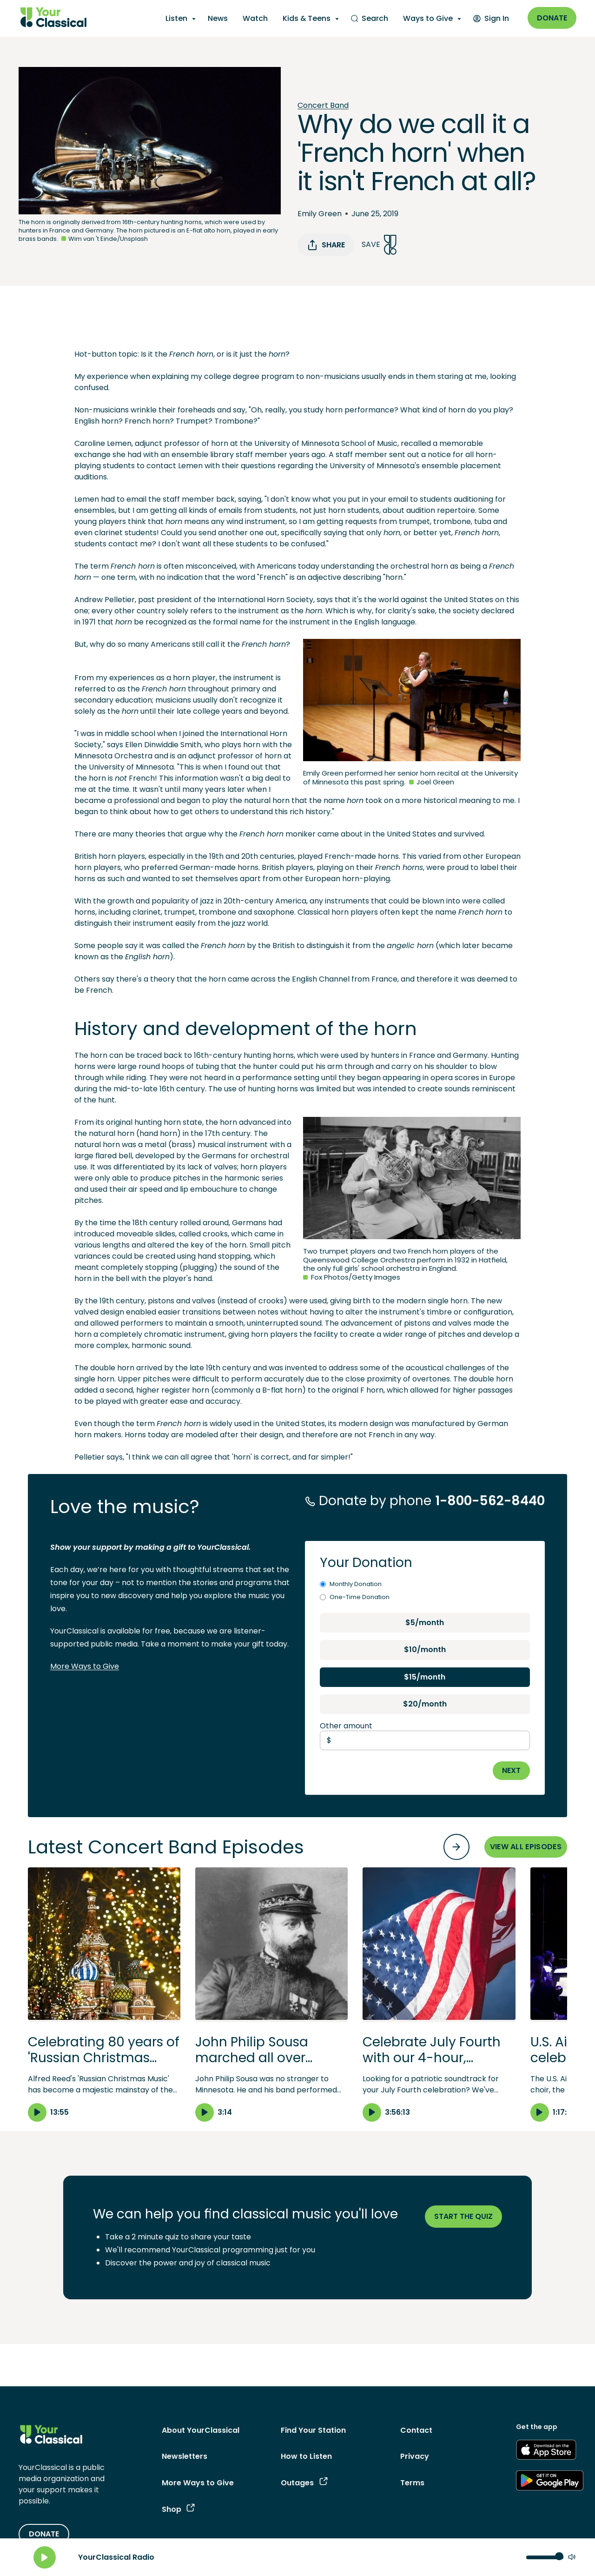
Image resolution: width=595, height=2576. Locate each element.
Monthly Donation (351, 1584)
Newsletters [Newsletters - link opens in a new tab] (184, 2456)
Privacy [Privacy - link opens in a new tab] (414, 2456)
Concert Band (323, 105)
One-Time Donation (355, 1597)
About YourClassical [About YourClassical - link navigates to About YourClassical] (200, 2430)
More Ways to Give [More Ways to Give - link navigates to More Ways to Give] (198, 2482)
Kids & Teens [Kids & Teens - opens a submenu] (307, 18)
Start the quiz (463, 2216)
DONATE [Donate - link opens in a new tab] (44, 2534)
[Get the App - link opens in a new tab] (546, 2451)
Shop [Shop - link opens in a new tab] (178, 2509)
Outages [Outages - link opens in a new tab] (304, 2482)
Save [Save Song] (379, 245)
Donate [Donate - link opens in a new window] (552, 18)
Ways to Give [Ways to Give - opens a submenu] (428, 18)
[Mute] (571, 2557)
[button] (104, 1994)
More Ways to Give (84, 1666)
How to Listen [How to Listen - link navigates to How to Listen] (306, 2456)
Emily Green (320, 213)
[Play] (44, 2557)
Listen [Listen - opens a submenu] (176, 18)
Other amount (346, 1725)
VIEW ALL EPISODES (526, 1846)
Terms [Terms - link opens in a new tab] (412, 2482)
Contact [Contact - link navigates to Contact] (416, 2430)
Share (326, 245)
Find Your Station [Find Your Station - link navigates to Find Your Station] (313, 2430)
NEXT (511, 1770)
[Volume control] (544, 2557)
